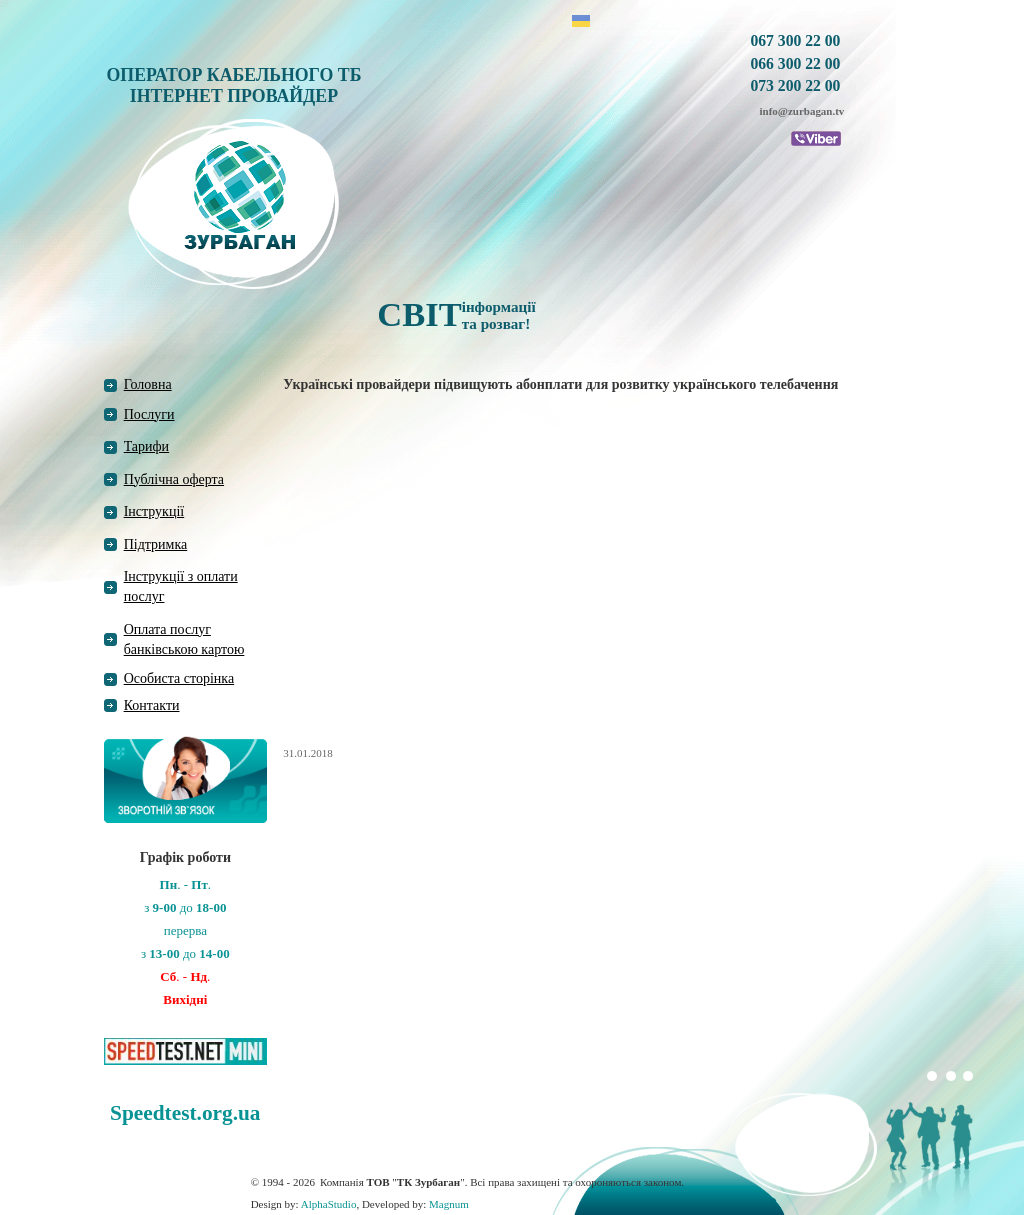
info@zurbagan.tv (802, 111)
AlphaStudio (329, 1204)
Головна (148, 384)
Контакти (152, 705)
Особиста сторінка (179, 678)
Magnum (449, 1204)
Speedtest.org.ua (185, 1113)
